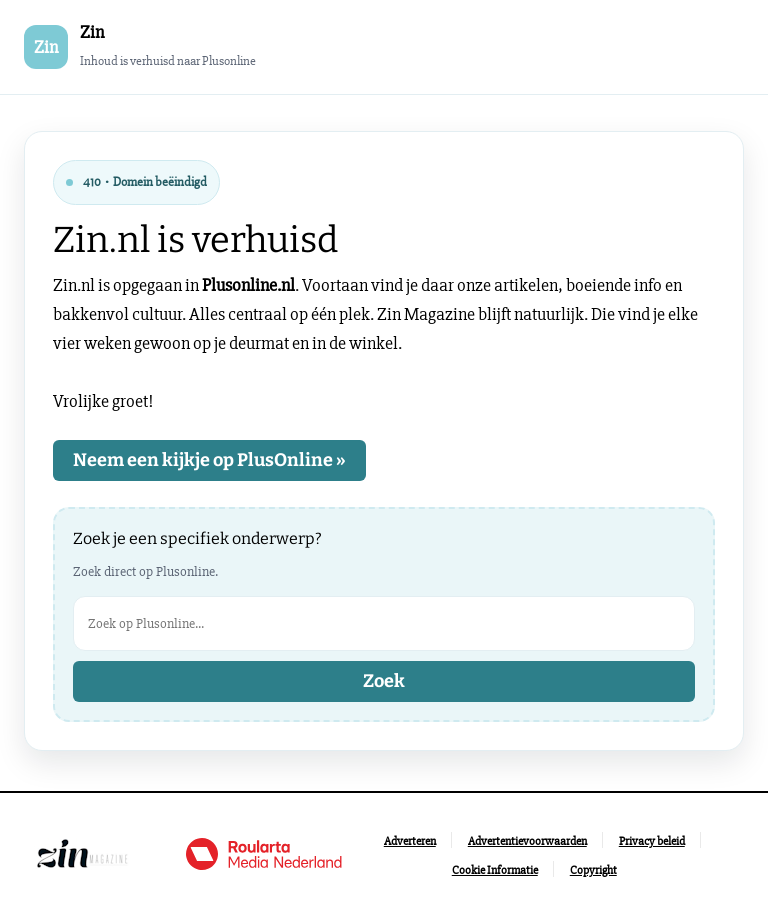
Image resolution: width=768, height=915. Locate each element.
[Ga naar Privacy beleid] (652, 841)
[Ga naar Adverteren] (410, 841)
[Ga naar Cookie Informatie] (495, 870)
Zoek (384, 681)
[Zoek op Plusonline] (384, 623)
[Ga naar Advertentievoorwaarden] (527, 841)
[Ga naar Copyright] (593, 870)
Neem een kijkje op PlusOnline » (209, 460)
